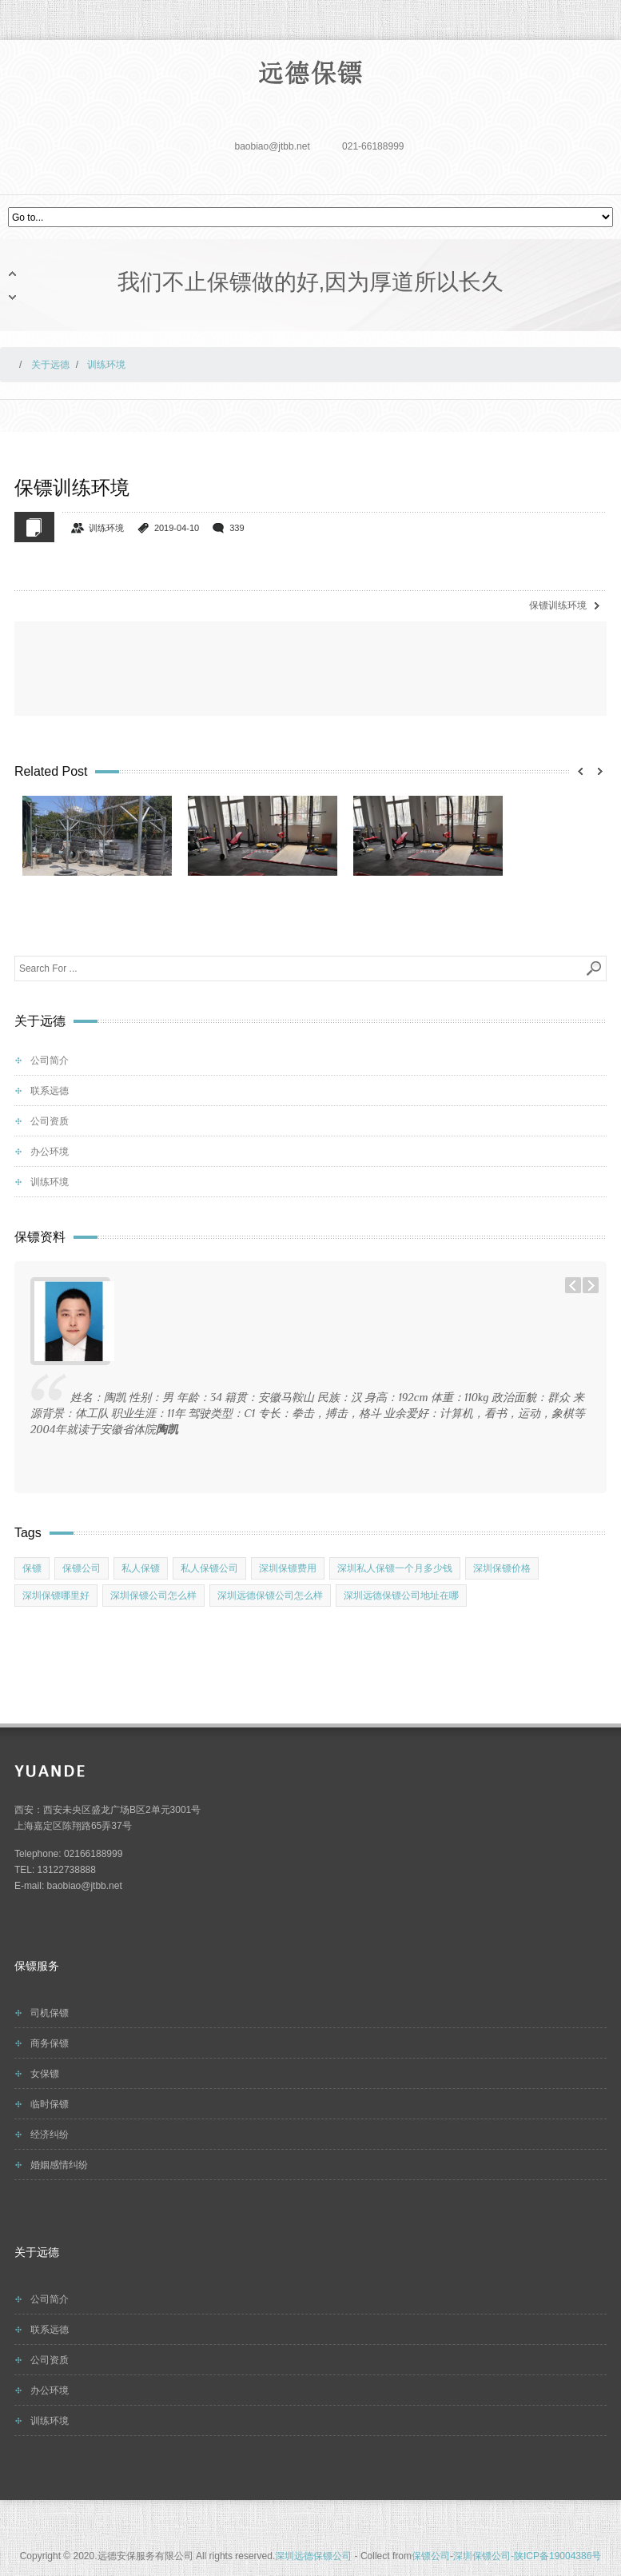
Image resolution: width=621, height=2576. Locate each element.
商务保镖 (49, 2043)
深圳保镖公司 (482, 2556)
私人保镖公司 (209, 1568)
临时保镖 (49, 2104)
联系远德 (49, 1090)
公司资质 (49, 1121)
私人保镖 (140, 1568)
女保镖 (44, 2073)
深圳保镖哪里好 (56, 1595)
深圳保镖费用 (287, 1568)
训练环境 (106, 528)
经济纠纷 (49, 2134)
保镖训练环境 (558, 605)
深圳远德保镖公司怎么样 (270, 1595)
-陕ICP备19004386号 (556, 2556)
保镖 (32, 1568)
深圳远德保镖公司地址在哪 (401, 1595)
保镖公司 (81, 1568)
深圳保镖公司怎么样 (153, 1595)
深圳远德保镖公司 (313, 2556)
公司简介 (49, 1060)
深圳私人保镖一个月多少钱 (394, 1568)
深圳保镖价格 (502, 1568)
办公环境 (49, 1151)
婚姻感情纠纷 (59, 2165)
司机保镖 (49, 2013)
